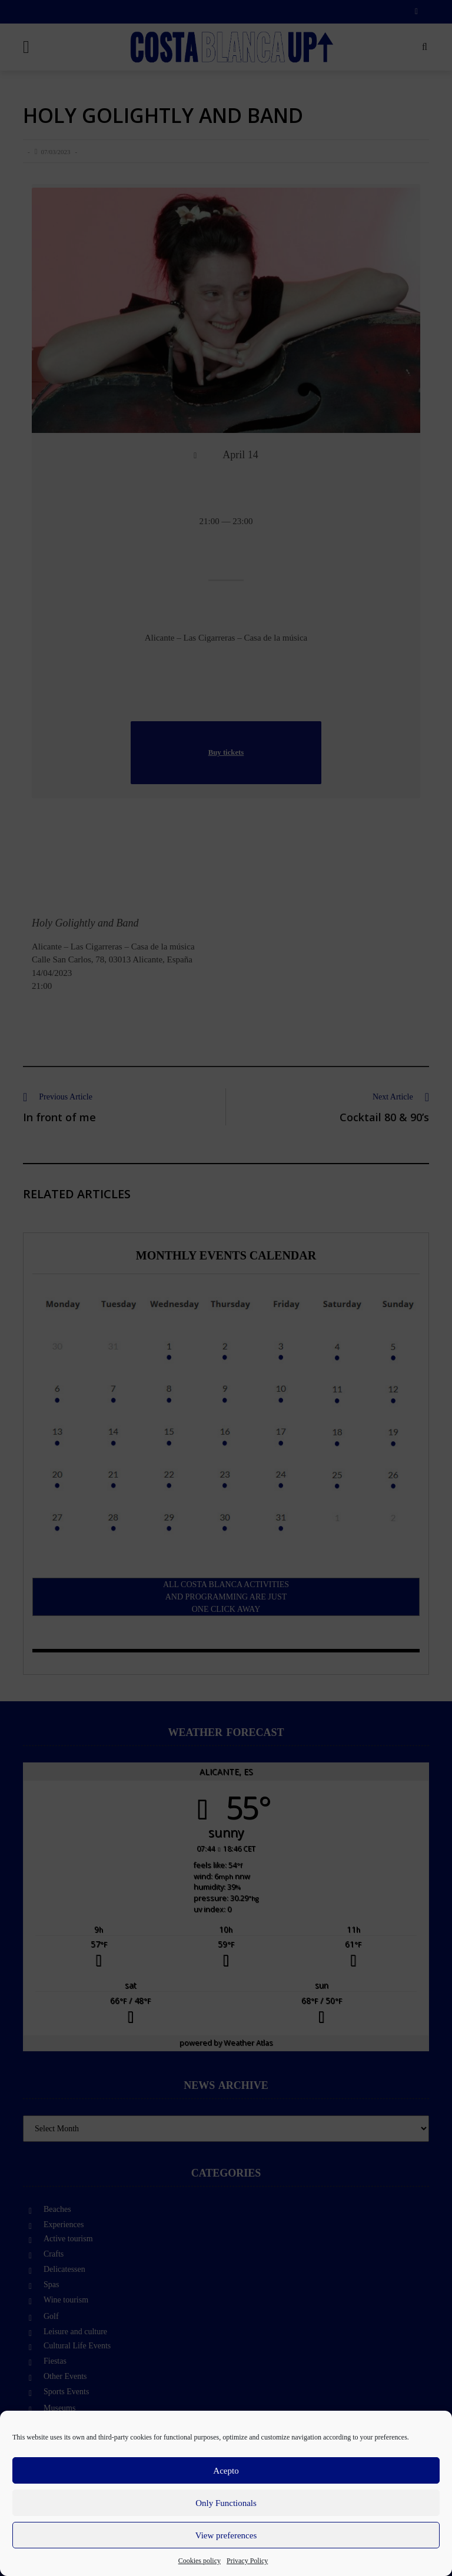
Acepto (225, 2470)
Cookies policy (199, 2561)
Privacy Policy (247, 2561)
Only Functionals (226, 2503)
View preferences (226, 2535)
